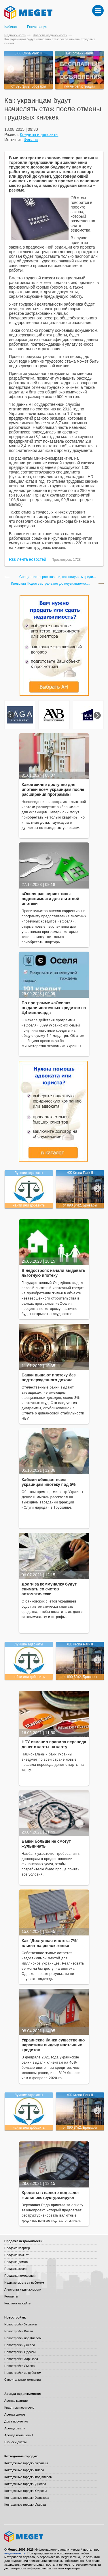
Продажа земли (15, 2268)
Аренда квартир (16, 2400)
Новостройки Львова (19, 2365)
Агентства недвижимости (22, 2289)
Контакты (11, 2296)
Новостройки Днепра (19, 2345)
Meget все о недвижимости (54, 2536)
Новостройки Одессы (20, 2352)
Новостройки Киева (18, 2331)
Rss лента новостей (27, 559)
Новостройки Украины (20, 2324)
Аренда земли (14, 2428)
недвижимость (15, 2553)
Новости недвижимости (50, 35)
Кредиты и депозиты (39, 134)
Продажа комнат (16, 2255)
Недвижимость (15, 35)
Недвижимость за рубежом (24, 2282)
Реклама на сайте (17, 2303)
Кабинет (11, 27)
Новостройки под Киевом (22, 2338)
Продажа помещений (19, 2275)
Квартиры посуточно (19, 2407)
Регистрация (37, 27)
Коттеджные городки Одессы (25, 2490)
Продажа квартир (17, 2248)
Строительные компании (22, 2379)
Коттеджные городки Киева (24, 2470)
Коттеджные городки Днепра (25, 2484)
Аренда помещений (18, 2435)
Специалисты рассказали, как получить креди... (57, 577)
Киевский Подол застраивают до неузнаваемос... (50, 584)
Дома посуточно (16, 2421)
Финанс (31, 139)
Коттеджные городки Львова (25, 2504)
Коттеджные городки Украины (26, 2463)
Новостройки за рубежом (22, 2372)
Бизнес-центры (15, 2442)
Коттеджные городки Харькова (26, 2497)
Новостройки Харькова (21, 2359)
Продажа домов (16, 2262)
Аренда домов (14, 2414)
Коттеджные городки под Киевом (28, 2477)
